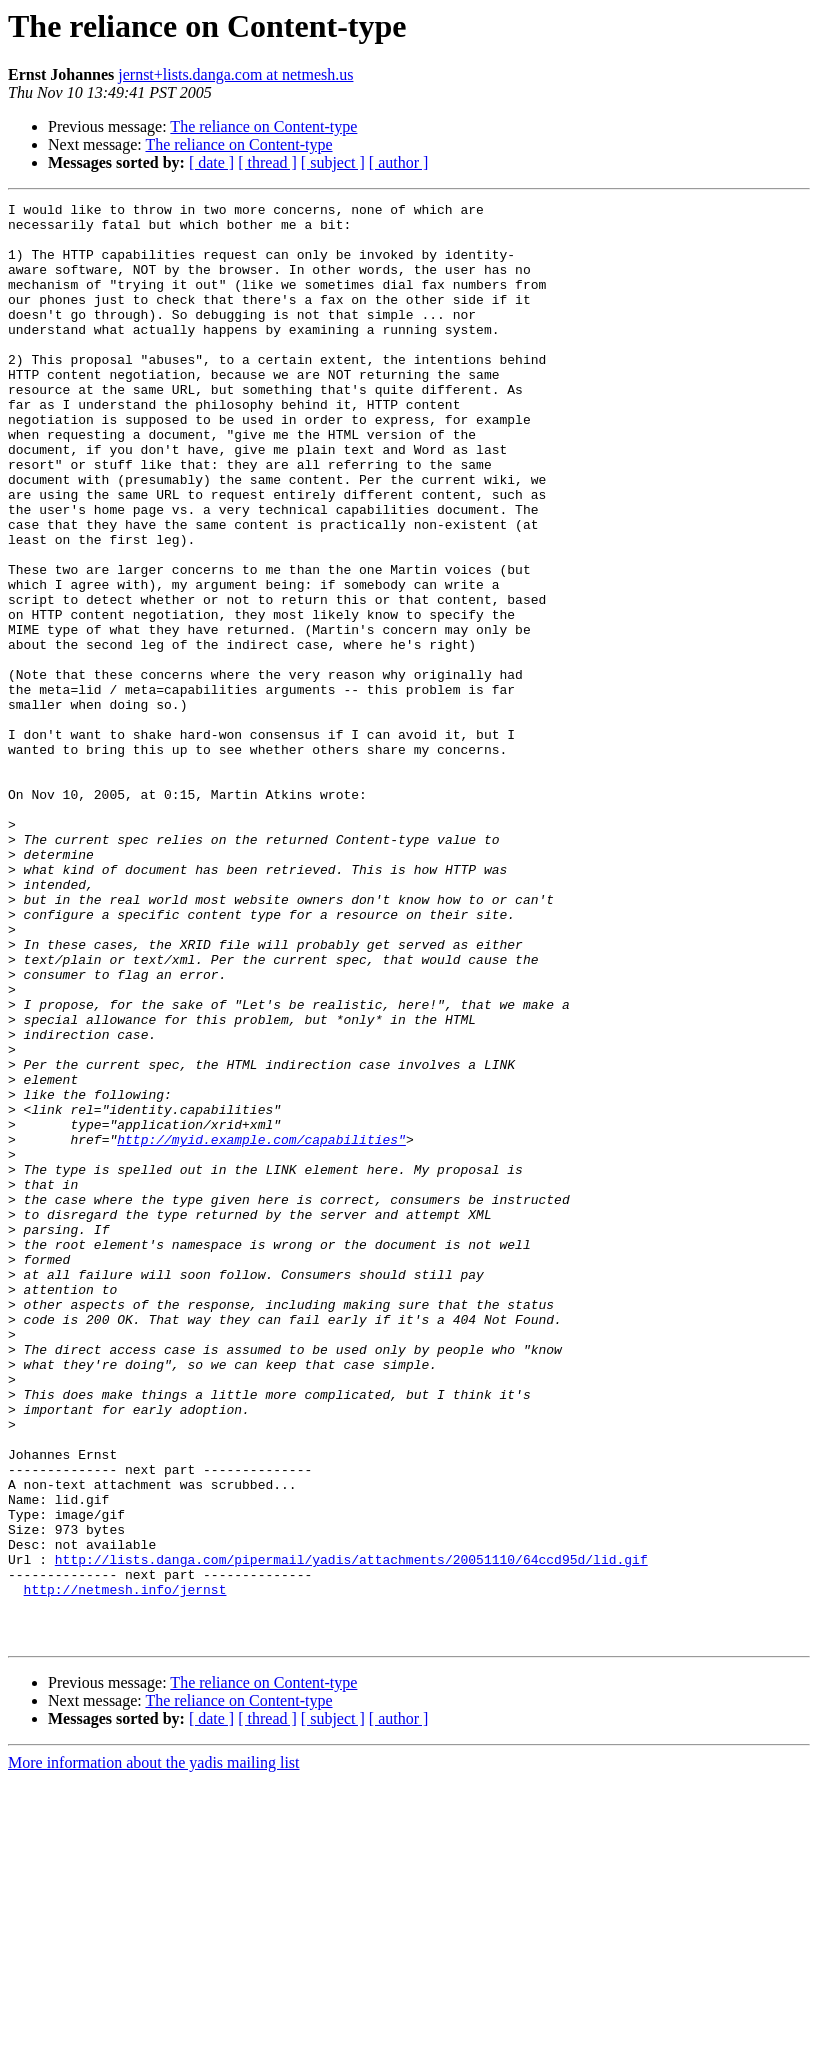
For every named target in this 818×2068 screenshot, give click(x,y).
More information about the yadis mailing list (154, 2050)
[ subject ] (333, 162)
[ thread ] (267, 162)
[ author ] (399, 162)
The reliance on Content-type (263, 126)
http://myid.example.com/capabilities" (261, 1328)
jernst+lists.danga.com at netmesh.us (235, 74)
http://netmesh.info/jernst (125, 1868)
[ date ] (211, 162)
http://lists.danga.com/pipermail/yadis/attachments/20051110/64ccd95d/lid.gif (351, 1832)
